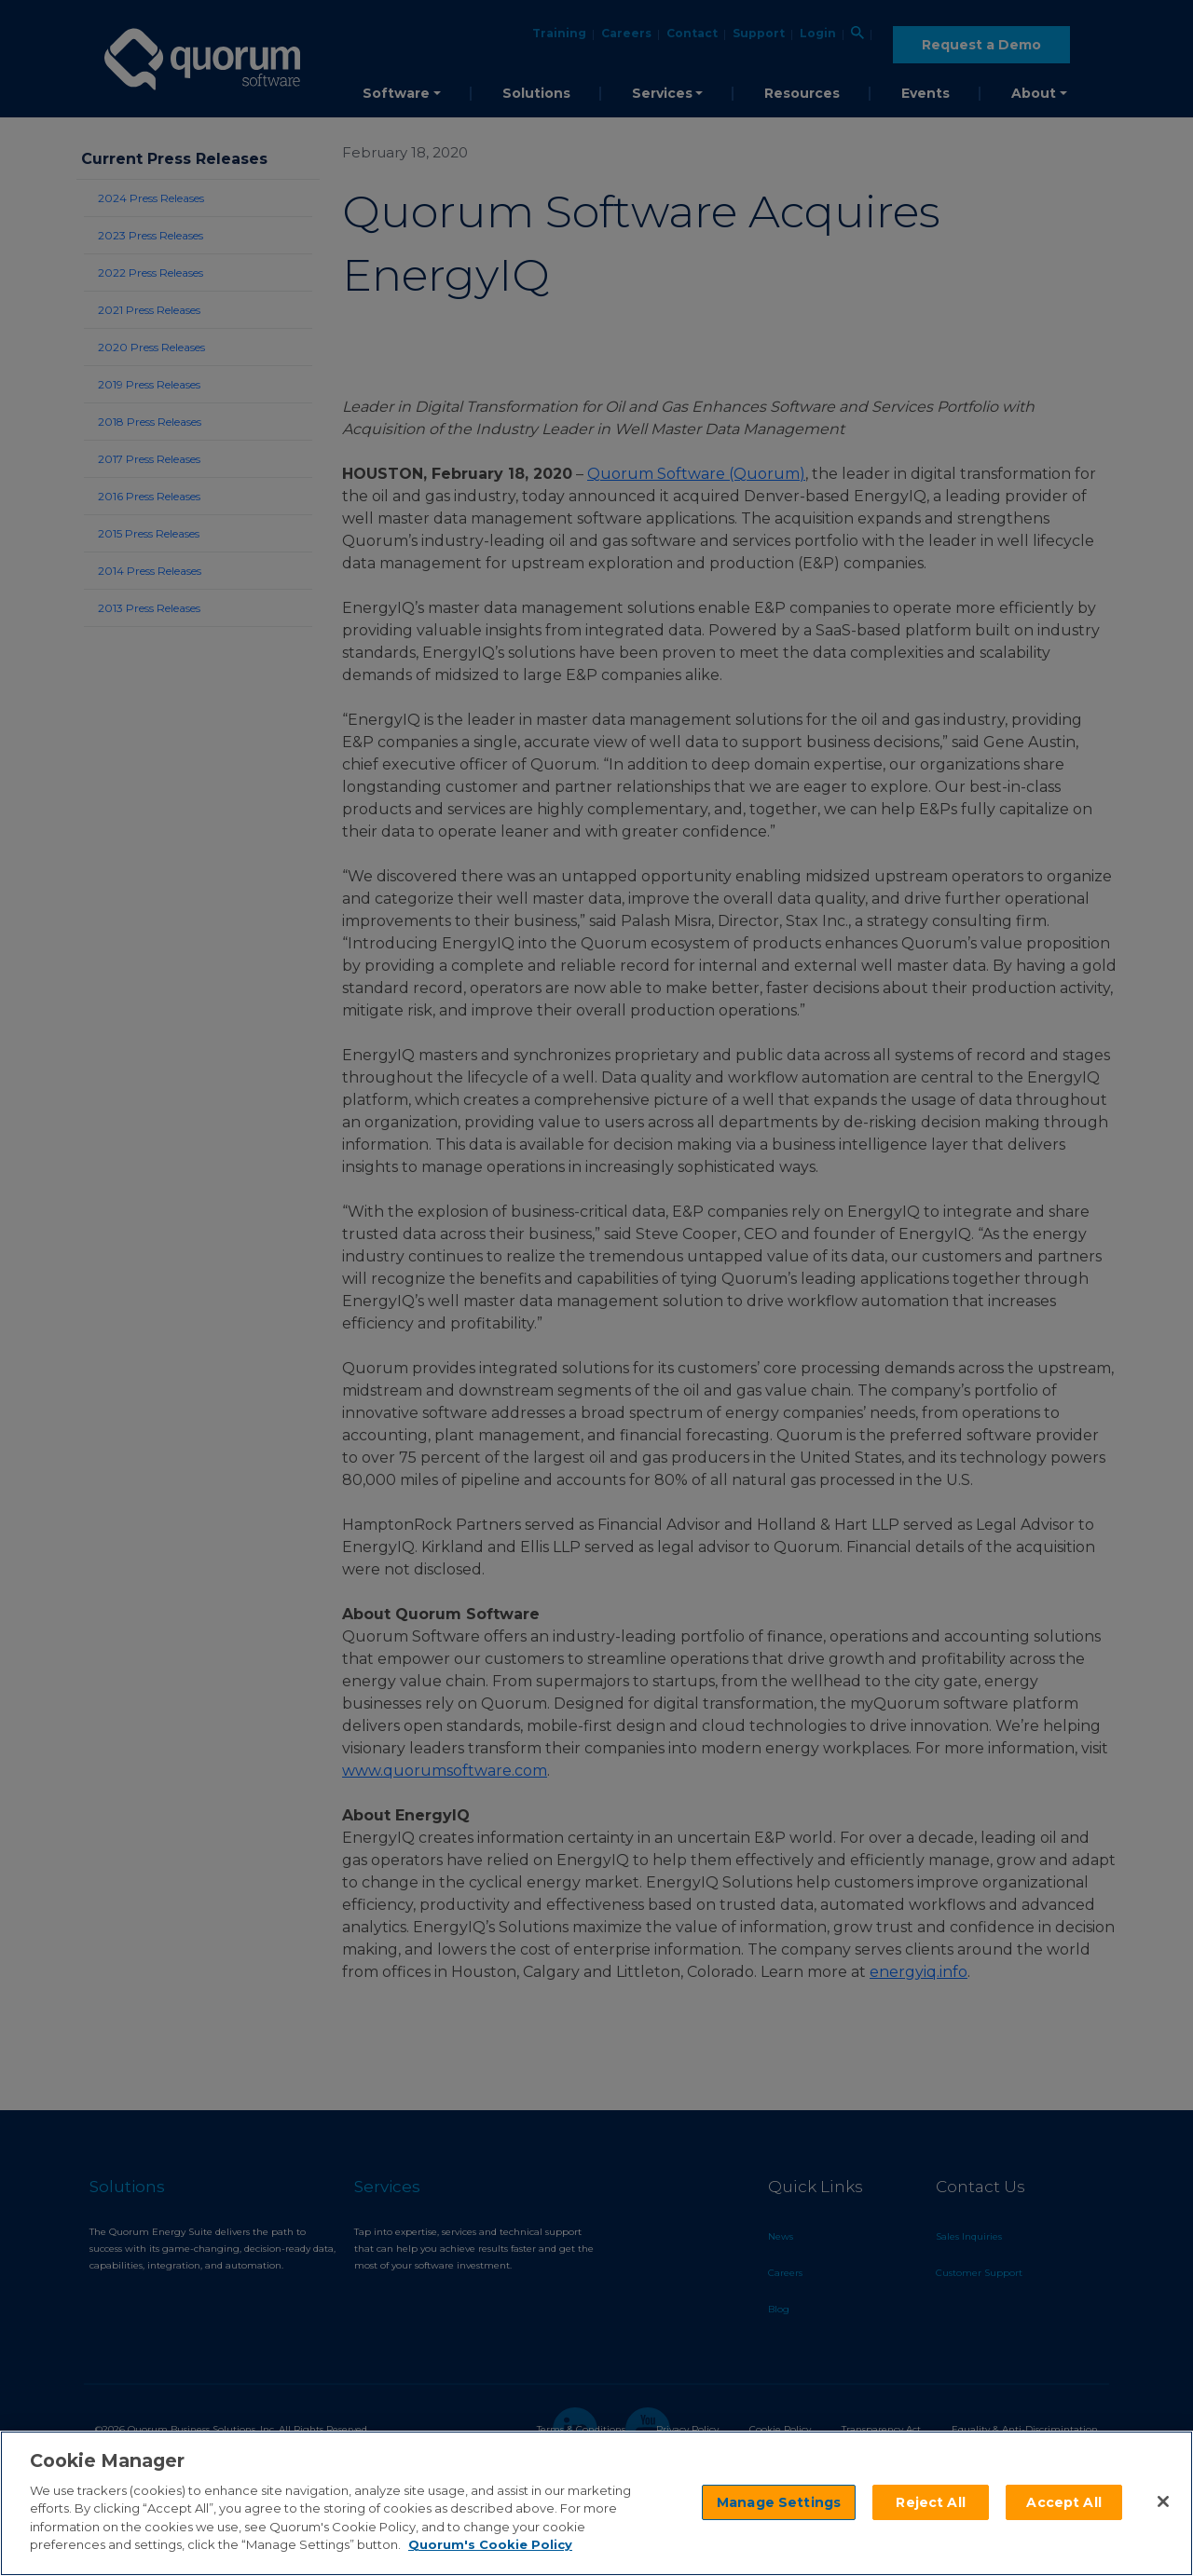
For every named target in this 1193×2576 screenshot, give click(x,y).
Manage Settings (779, 2502)
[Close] (1163, 2501)
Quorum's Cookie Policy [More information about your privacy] (490, 2544)
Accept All (1063, 2502)
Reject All (930, 2502)
